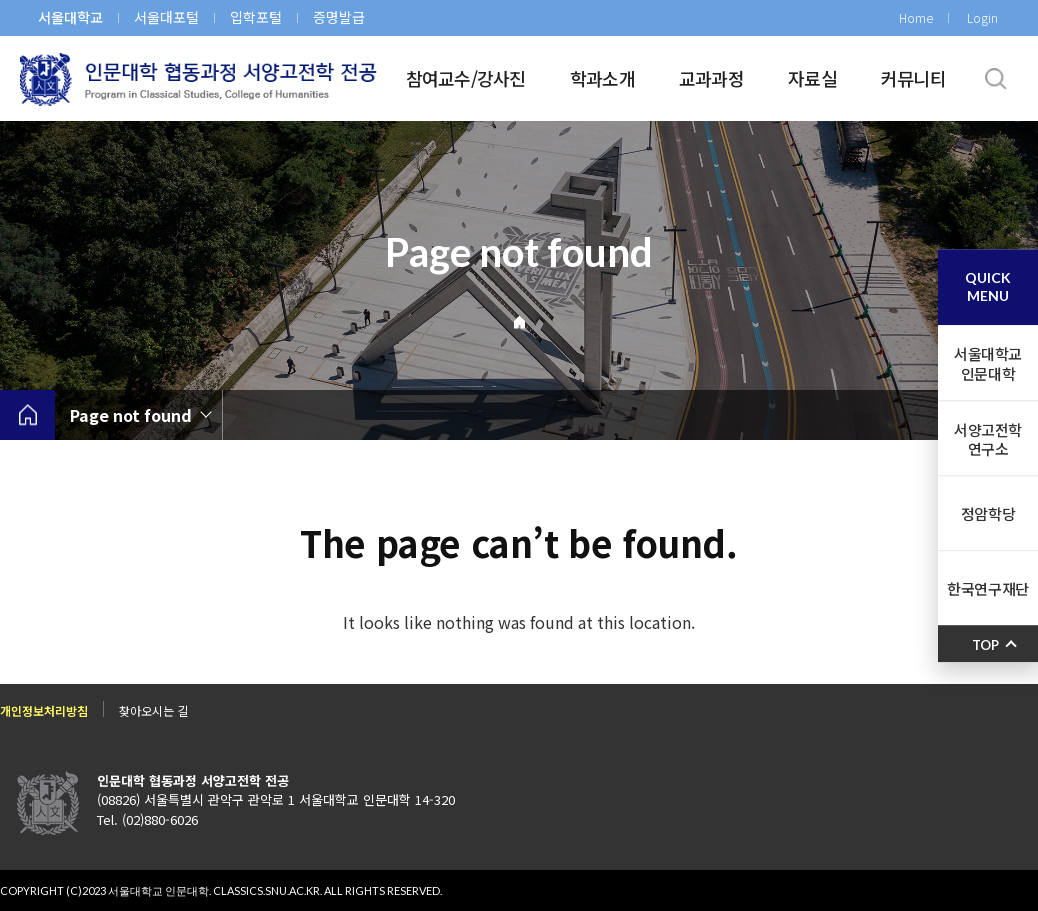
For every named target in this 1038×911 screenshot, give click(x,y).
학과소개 (602, 78)
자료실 (812, 78)
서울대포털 (166, 17)
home (27, 415)
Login (982, 17)
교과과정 (711, 78)
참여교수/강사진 (466, 78)
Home (916, 17)
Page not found (131, 415)
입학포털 (256, 17)
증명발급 (339, 17)
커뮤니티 (913, 78)
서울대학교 (70, 17)
